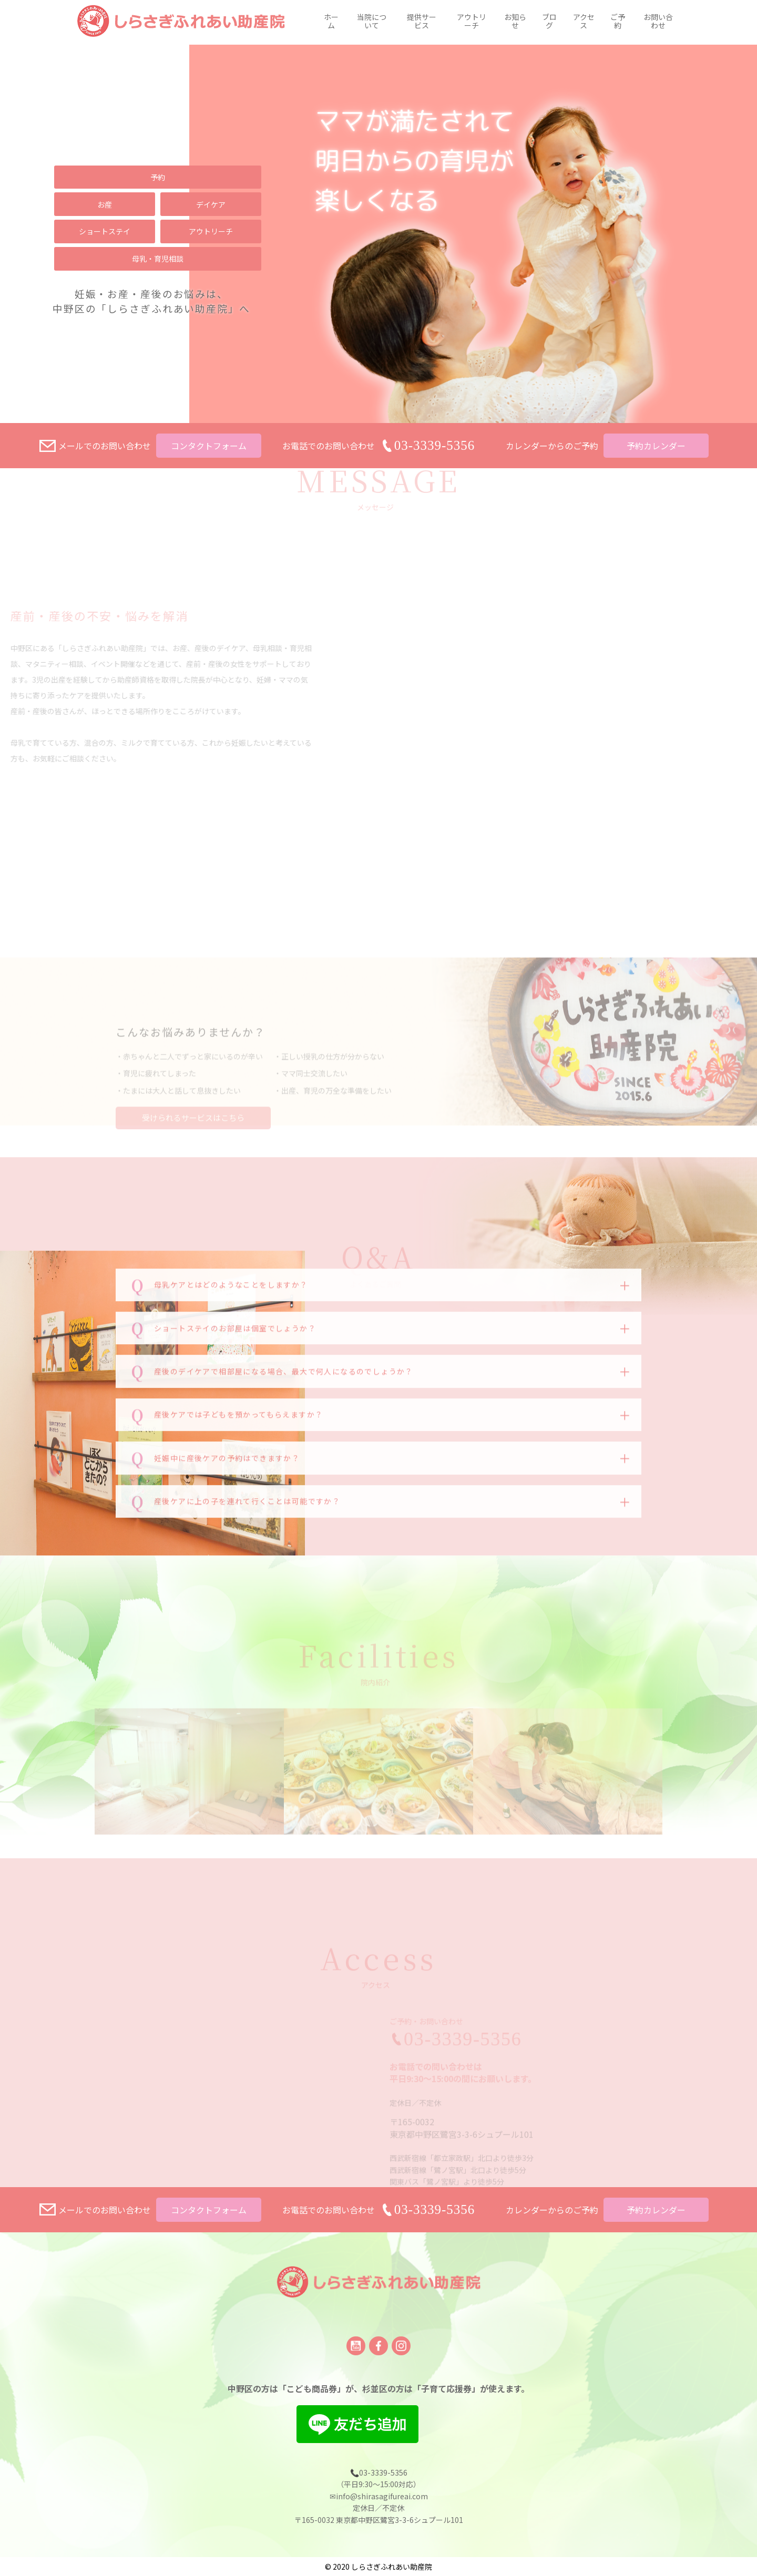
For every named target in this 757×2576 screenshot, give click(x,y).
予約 (157, 177)
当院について (371, 22)
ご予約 (617, 22)
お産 (104, 204)
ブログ (549, 22)
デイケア (211, 204)
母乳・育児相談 (157, 258)
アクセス (584, 22)
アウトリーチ (471, 22)
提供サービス (421, 22)
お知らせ (515, 22)
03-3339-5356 (434, 2209)
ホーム (331, 22)
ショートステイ (104, 231)
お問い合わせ (658, 22)
